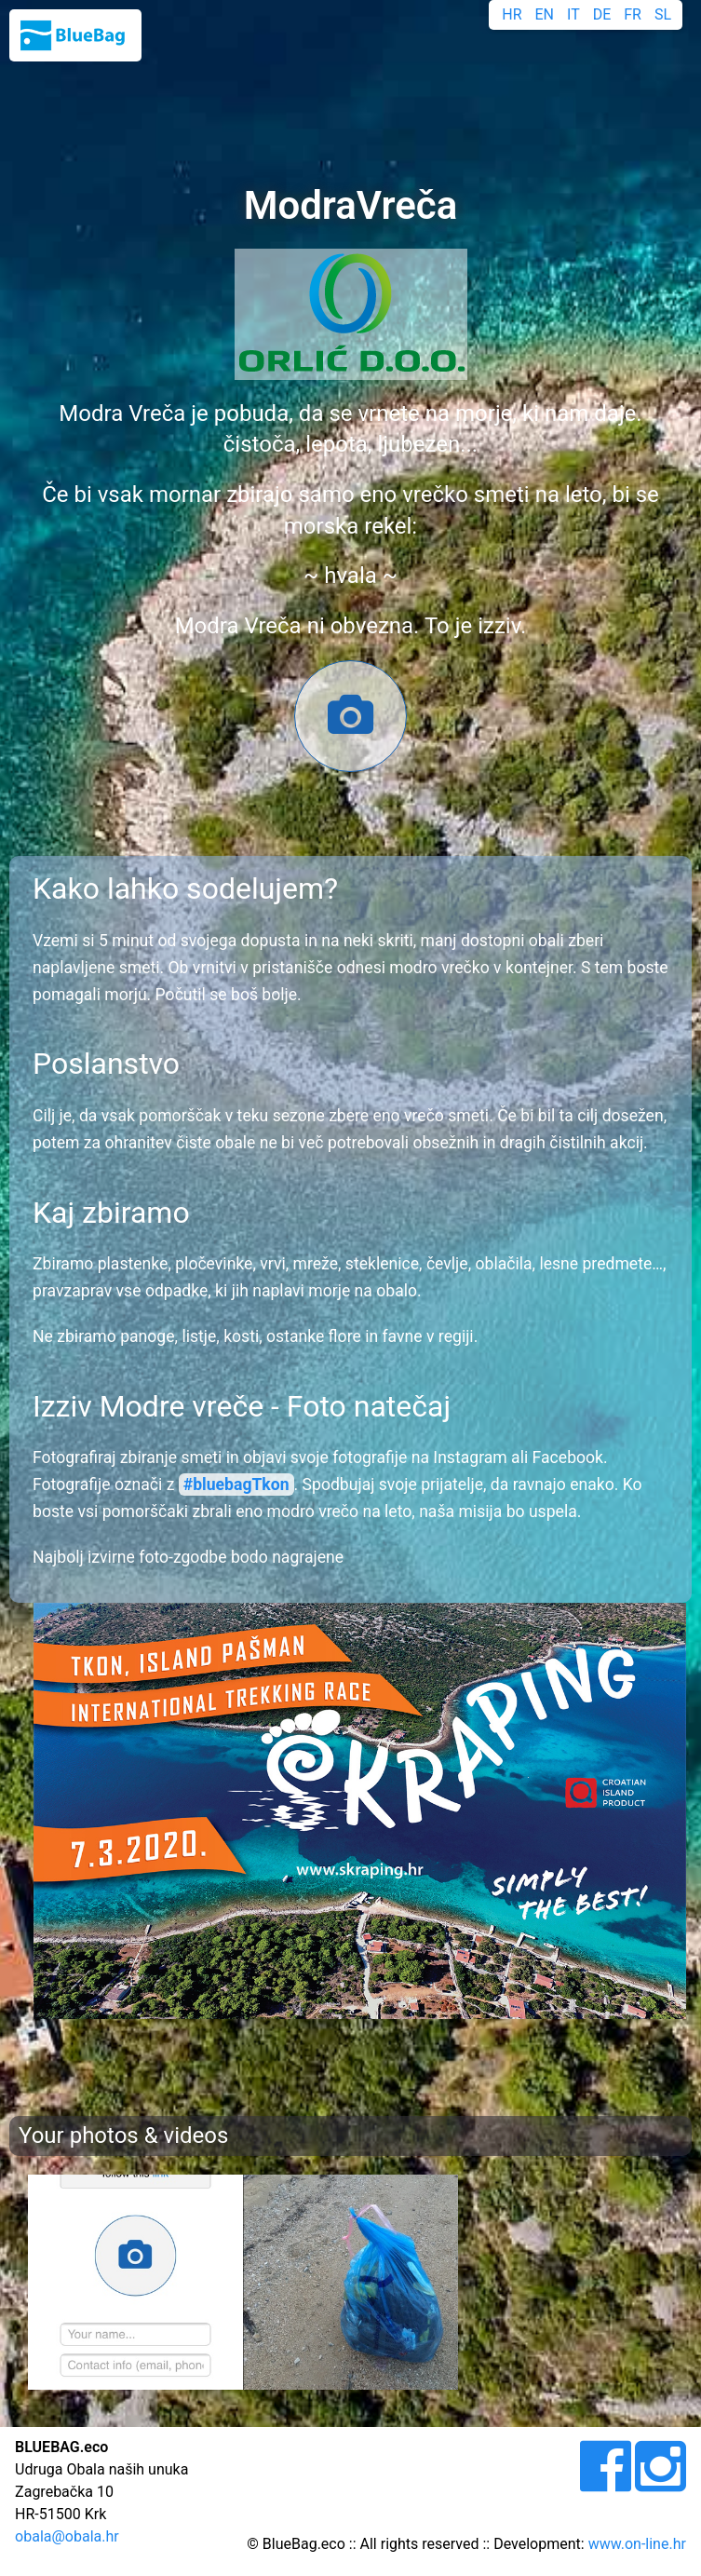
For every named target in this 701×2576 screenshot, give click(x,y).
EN (545, 14)
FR (632, 14)
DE (602, 14)
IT (573, 14)
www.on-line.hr (637, 2544)
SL (662, 14)
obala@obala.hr (67, 2536)
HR (511, 14)
